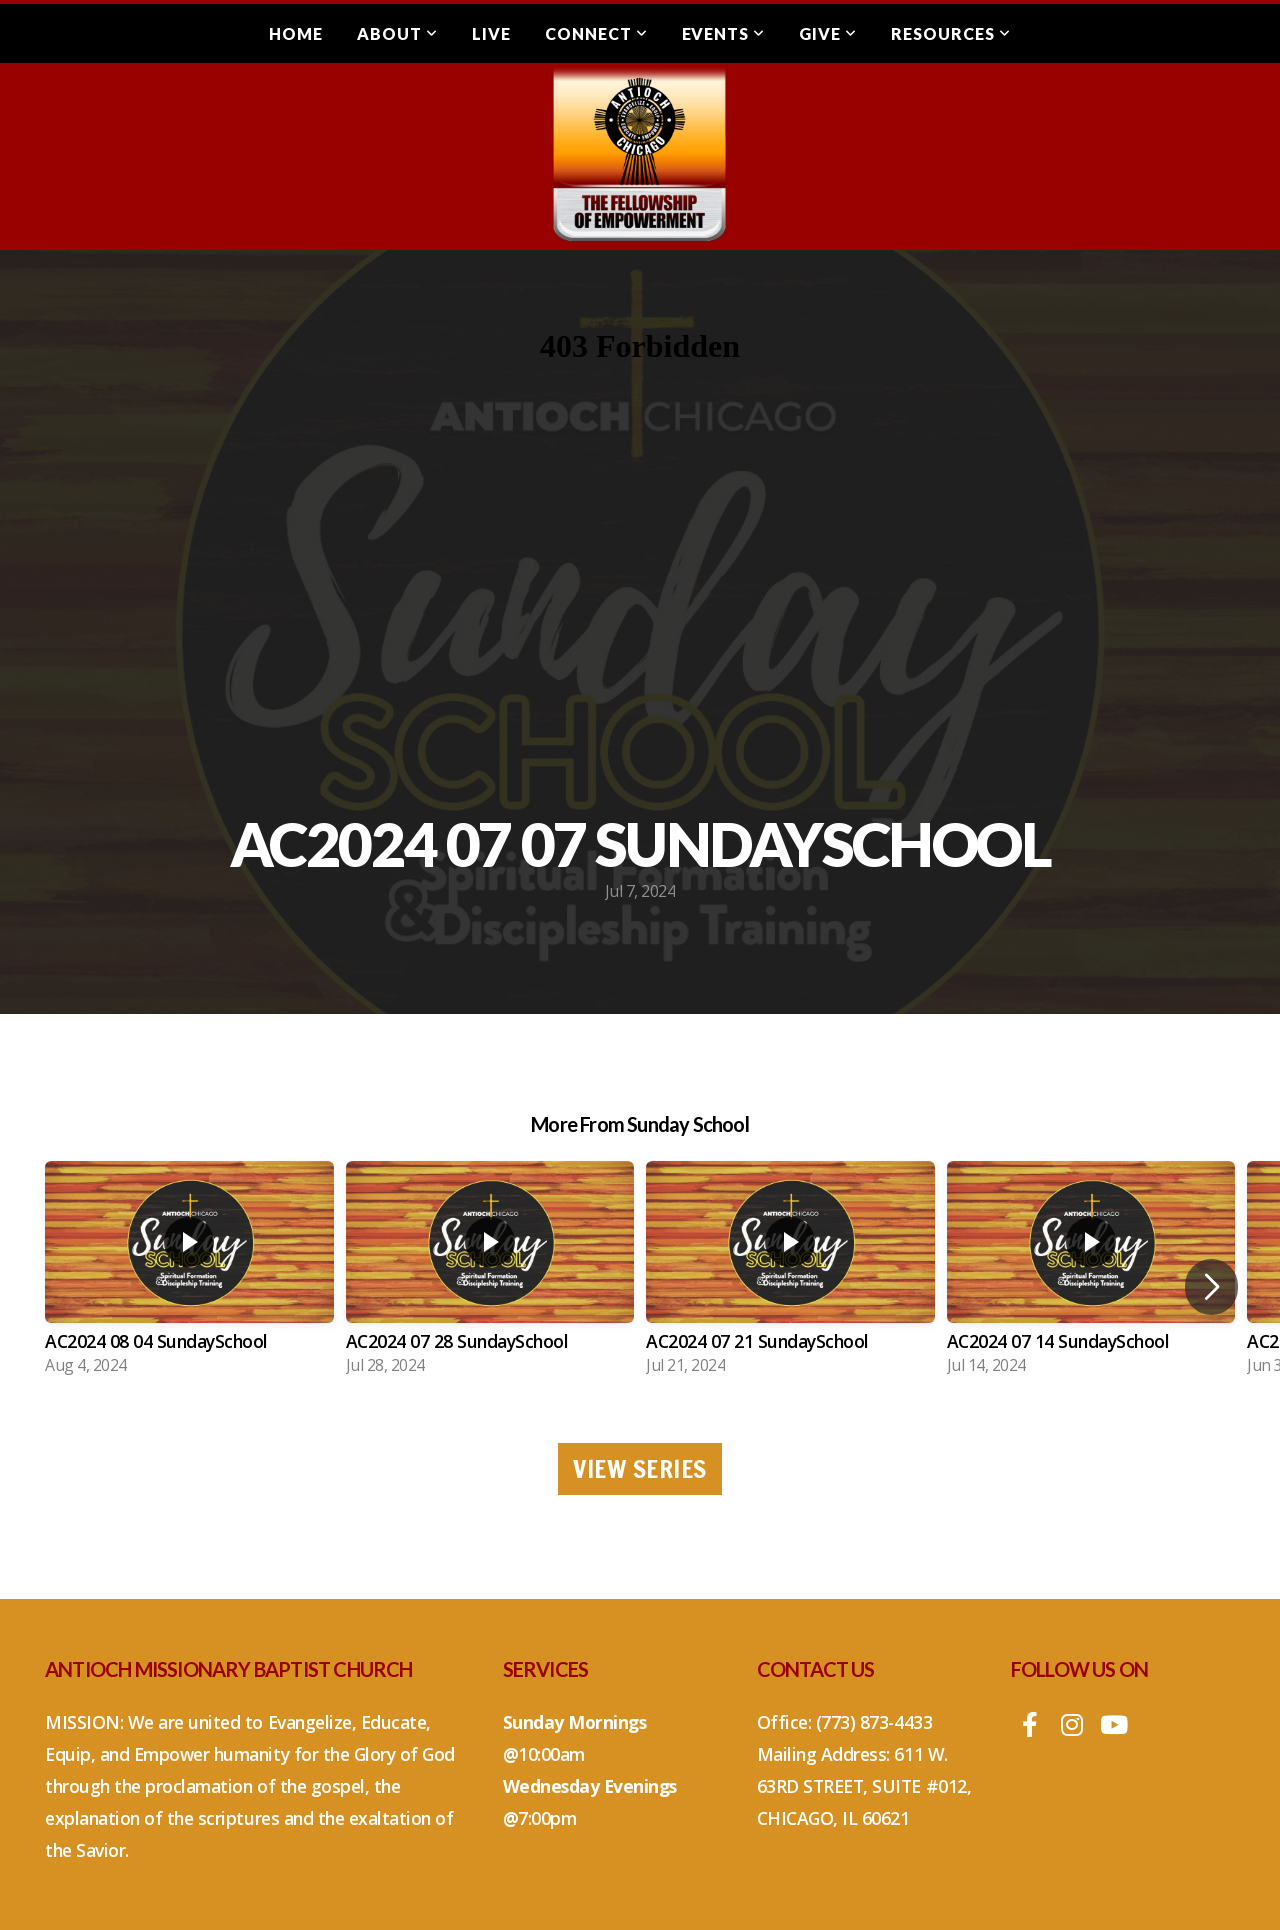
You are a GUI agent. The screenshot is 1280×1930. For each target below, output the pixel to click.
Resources (951, 33)
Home (296, 33)
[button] (1211, 1287)
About (397, 33)
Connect (596, 33)
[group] (189, 1274)
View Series (640, 1468)
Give (828, 33)
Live (491, 33)
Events (724, 33)
